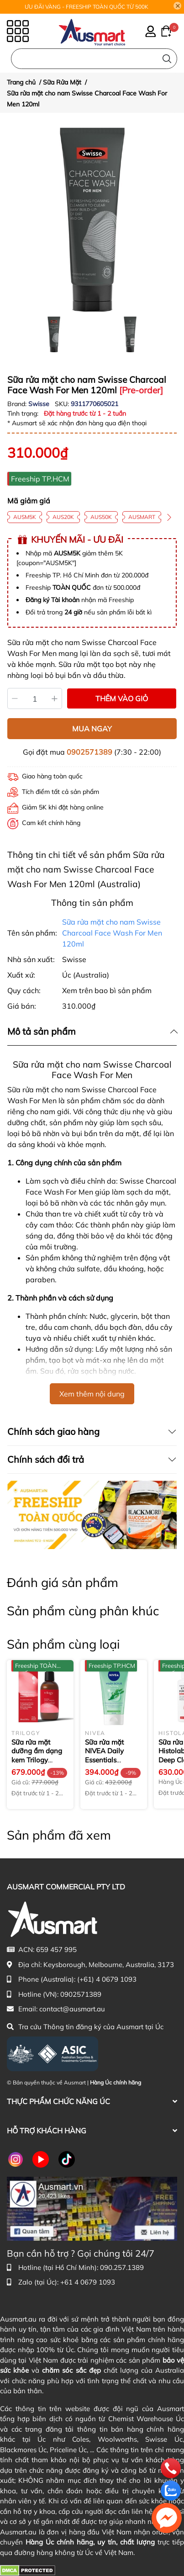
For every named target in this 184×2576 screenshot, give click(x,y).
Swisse (39, 404)
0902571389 (89, 751)
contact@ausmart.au (72, 2009)
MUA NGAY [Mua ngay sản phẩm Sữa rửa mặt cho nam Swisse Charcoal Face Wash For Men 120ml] (92, 728)
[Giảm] (14, 698)
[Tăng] (55, 698)
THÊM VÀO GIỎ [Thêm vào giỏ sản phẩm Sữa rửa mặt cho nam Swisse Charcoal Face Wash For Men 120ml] (121, 698)
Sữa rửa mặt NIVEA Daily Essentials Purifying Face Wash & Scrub (107, 1760)
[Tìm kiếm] (167, 59)
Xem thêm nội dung (92, 1393)
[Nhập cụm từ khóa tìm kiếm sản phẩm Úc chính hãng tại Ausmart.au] (94, 58)
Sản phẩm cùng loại (63, 1644)
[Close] (177, 6)
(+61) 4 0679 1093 (107, 1979)
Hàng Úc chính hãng (115, 2082)
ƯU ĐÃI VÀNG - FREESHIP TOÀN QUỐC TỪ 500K (86, 6)
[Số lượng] (34, 698)
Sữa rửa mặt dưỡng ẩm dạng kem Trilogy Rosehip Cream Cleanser (36, 1760)
